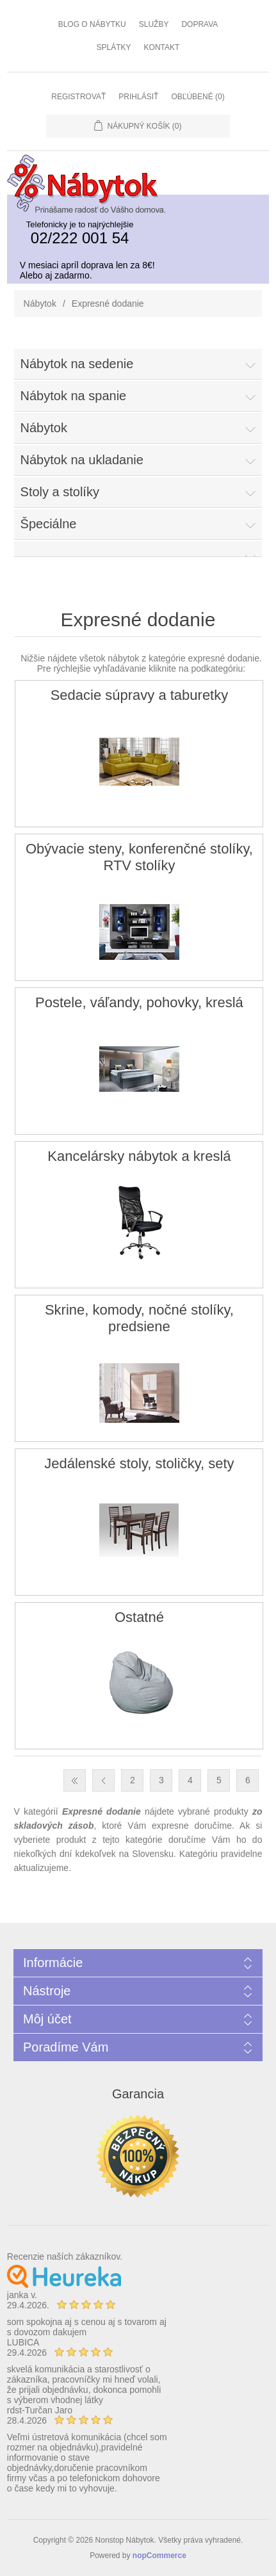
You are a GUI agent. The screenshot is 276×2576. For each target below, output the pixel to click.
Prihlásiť (138, 96)
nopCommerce (159, 2555)
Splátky (114, 47)
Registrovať (78, 96)
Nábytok (40, 303)
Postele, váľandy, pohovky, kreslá (139, 1002)
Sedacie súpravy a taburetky (140, 695)
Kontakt (162, 47)
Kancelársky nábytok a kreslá (139, 1156)
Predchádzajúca (103, 1780)
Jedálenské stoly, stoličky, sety (139, 1463)
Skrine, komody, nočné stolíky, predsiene (139, 1318)
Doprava (199, 24)
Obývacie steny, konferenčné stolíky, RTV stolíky (139, 857)
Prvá (74, 1780)
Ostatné (139, 1617)
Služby (154, 24)
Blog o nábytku (92, 24)
